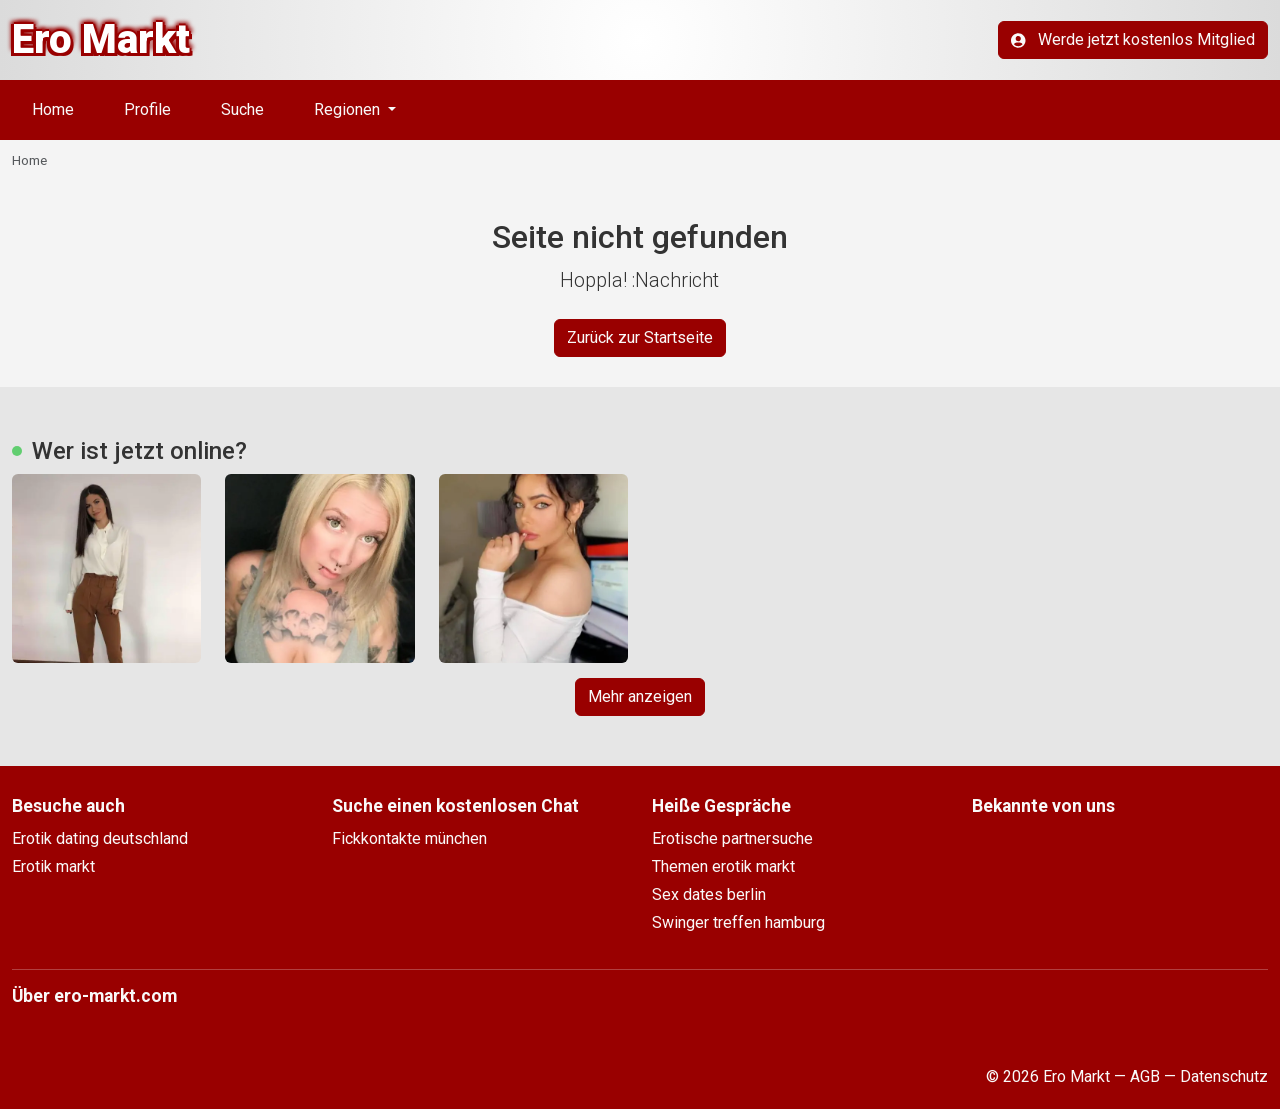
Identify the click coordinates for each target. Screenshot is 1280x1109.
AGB (1145, 1076)
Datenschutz (1224, 1076)
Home (53, 109)
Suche (242, 109)
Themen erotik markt (723, 866)
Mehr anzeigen (640, 696)
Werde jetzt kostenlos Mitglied (1133, 39)
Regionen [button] (349, 109)
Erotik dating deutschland (100, 838)
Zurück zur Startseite (640, 337)
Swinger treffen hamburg (738, 922)
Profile (147, 109)
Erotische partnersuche (732, 838)
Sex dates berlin (709, 894)
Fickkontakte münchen (409, 838)
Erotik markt (53, 866)
